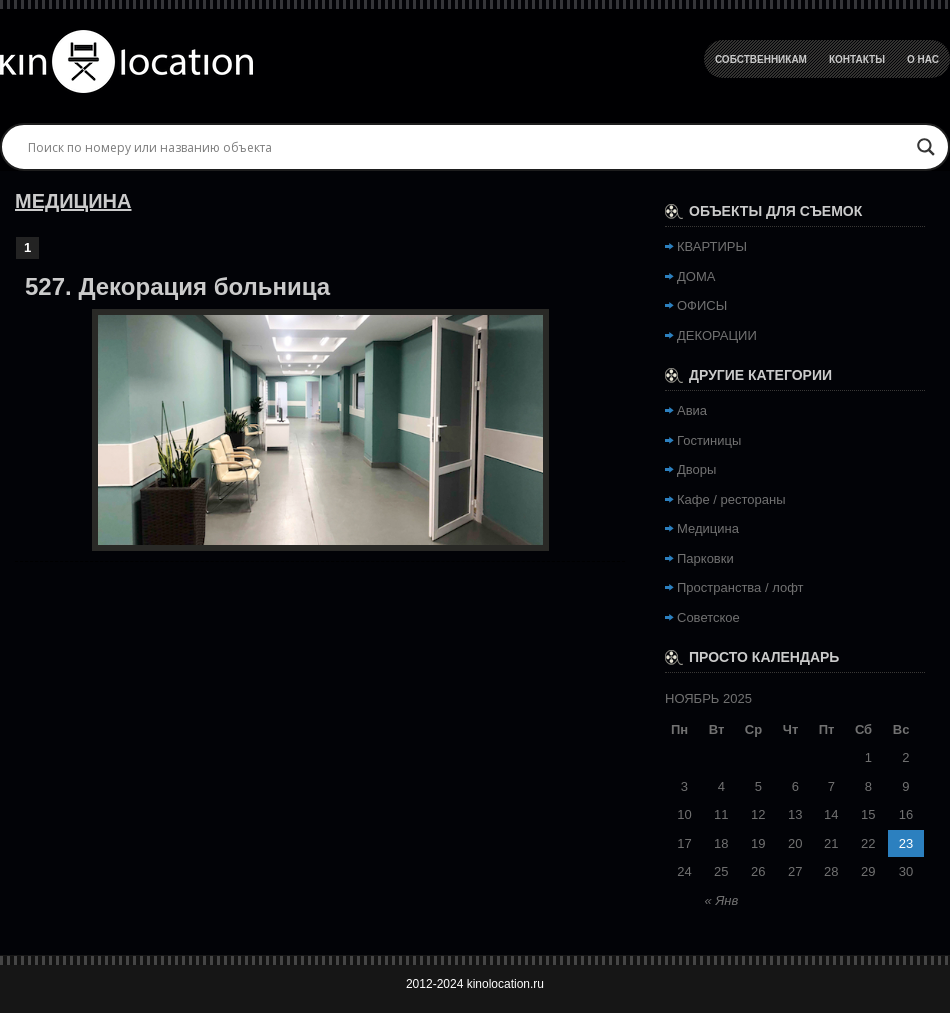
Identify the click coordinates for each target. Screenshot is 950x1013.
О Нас (923, 59)
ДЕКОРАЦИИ (717, 335)
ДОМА (696, 276)
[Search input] (466, 147)
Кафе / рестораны (731, 499)
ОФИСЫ (702, 305)
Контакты (857, 59)
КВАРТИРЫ (712, 246)
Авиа (692, 410)
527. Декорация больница (177, 286)
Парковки (705, 558)
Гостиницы (709, 440)
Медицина (708, 528)
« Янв (722, 900)
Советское (708, 617)
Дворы (696, 469)
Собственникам (761, 59)
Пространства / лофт (740, 587)
